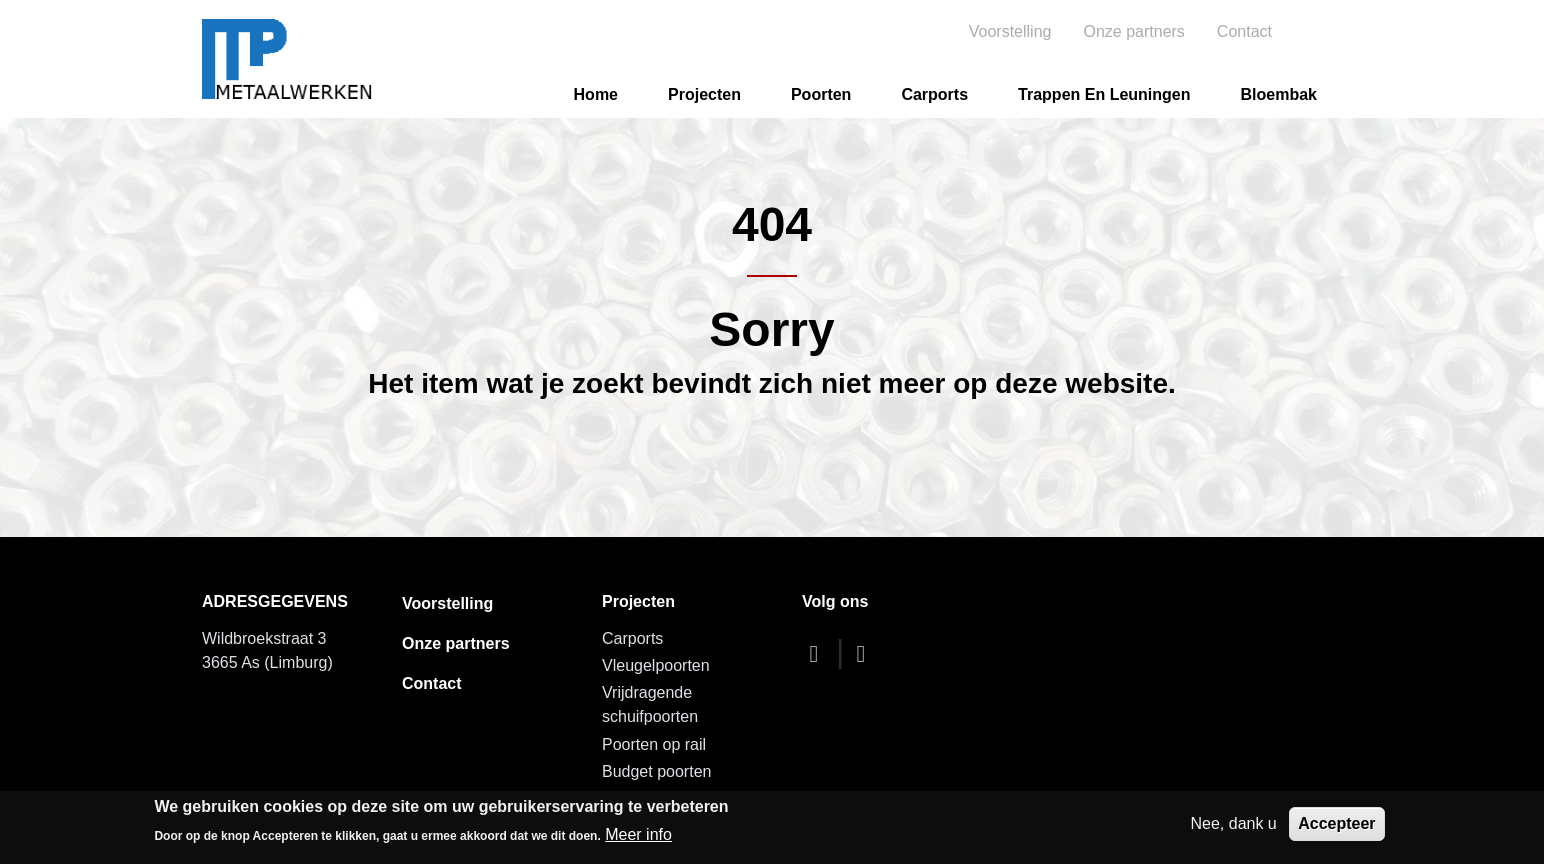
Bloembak (1279, 94)
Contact (1244, 31)
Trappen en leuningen (1104, 94)
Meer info (638, 834)
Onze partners (1133, 31)
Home (596, 94)
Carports (934, 94)
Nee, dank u (1233, 823)
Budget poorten (656, 771)
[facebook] (819, 653)
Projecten (704, 94)
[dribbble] (866, 653)
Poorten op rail (654, 744)
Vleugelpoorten (656, 665)
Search (1320, 32)
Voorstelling (1010, 31)
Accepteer (1336, 823)
